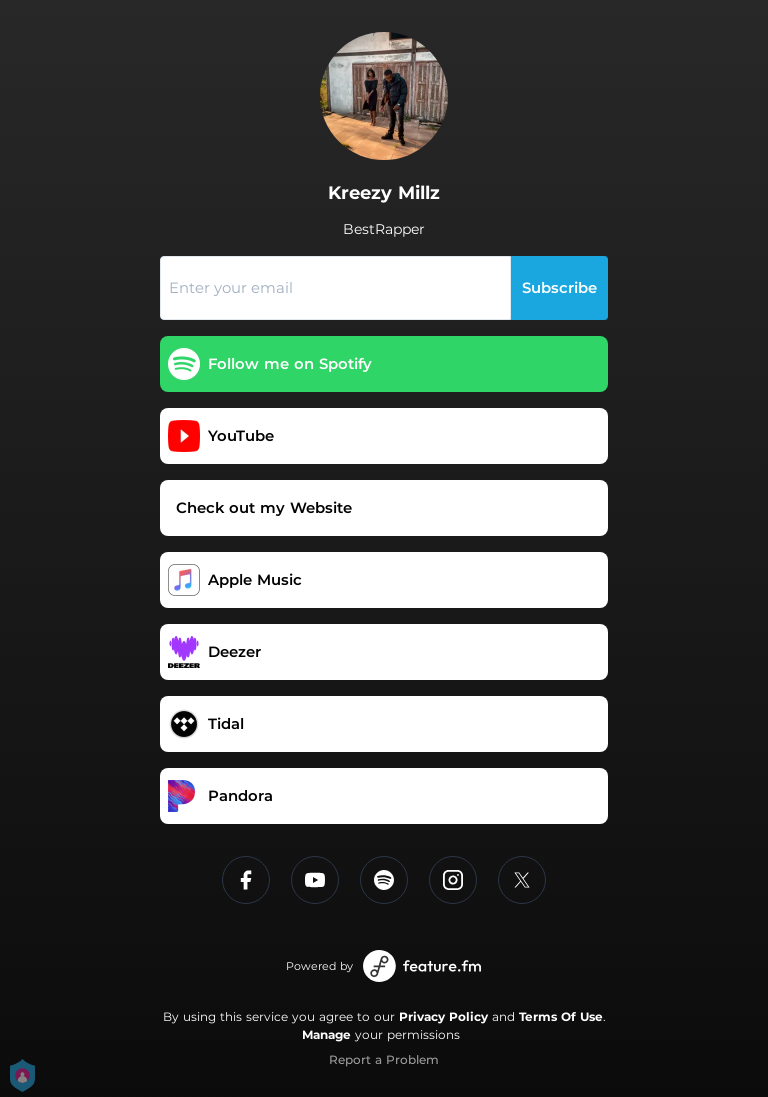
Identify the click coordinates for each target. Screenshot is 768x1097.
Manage (326, 1034)
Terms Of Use (561, 1016)
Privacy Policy (443, 1016)
